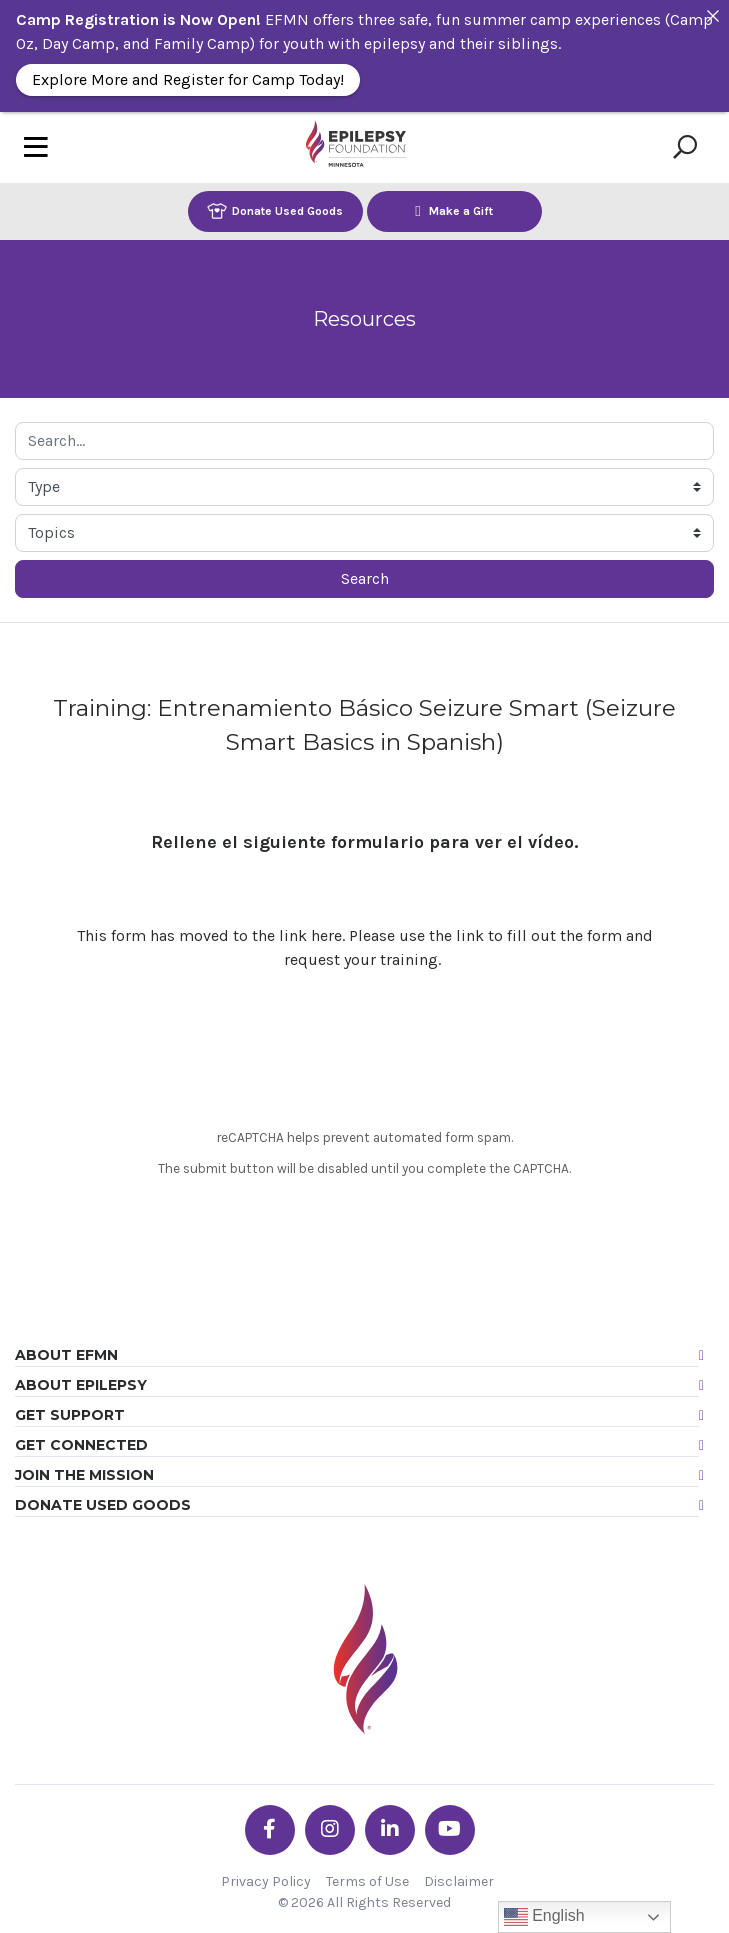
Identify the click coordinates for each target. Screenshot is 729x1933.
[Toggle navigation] (36, 147)
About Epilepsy (81, 1385)
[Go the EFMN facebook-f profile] (270, 1830)
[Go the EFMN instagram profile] (330, 1830)
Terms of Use (367, 1881)
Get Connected (81, 1445)
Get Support (70, 1415)
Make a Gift (454, 210)
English (544, 1917)
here (326, 935)
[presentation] (365, 1053)
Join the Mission (84, 1475)
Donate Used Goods (275, 210)
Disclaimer (459, 1881)
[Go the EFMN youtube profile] (450, 1830)
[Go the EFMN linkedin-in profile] (390, 1830)
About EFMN (66, 1355)
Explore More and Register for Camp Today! (188, 79)
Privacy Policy (266, 1881)
